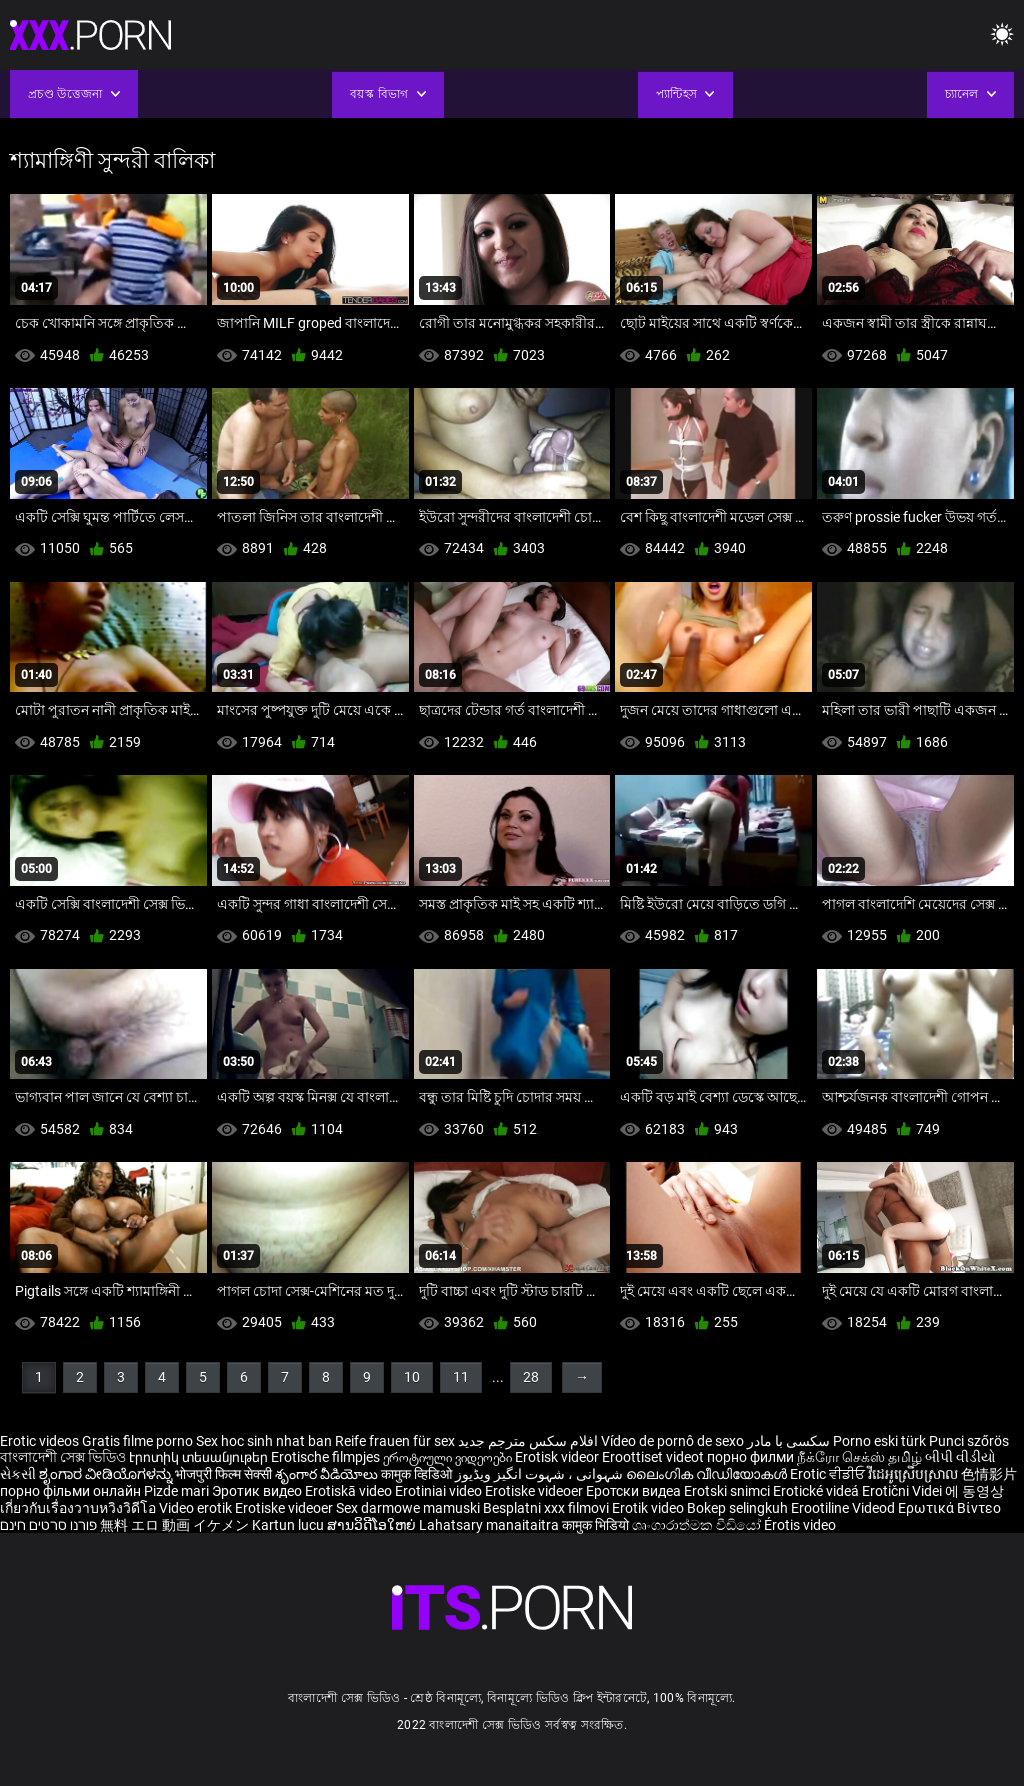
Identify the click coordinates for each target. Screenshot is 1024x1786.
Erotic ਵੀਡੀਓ (829, 1474)
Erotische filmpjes (325, 1457)
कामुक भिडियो (597, 1525)
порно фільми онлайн (70, 1491)
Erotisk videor (558, 1457)
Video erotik (197, 1508)
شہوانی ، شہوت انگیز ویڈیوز (540, 1474)
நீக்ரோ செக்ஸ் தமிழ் (859, 1457)
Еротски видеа (635, 1491)
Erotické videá (817, 1491)
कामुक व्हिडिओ (418, 1474)
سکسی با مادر (788, 1441)
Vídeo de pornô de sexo (672, 1441)
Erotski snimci (728, 1491)
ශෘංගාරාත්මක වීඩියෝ (698, 1525)
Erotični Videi (903, 1491)
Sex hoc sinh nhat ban (264, 1441)
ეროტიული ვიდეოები (449, 1457)
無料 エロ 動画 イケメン (174, 1525)
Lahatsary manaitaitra (490, 1525)
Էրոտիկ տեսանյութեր (200, 1457)
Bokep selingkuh (737, 1508)
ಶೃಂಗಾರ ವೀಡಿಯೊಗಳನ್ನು (107, 1474)
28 (531, 1377)
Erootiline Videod (844, 1508)
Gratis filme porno (137, 1441)
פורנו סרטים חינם (48, 1525)
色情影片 (989, 1474)
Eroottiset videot (654, 1457)
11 (461, 1377)
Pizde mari (176, 1491)
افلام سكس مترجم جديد (528, 1441)
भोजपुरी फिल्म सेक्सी (223, 1474)
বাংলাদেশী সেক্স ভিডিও (63, 1457)
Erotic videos (41, 1441)
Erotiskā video (350, 1491)
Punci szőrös (969, 1441)
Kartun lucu (289, 1525)
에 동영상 (974, 1491)
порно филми (750, 1457)
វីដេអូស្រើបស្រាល (914, 1474)
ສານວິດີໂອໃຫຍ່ (373, 1525)
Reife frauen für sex (395, 1441)
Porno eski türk (879, 1441)
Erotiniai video (440, 1491)
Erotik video (649, 1508)
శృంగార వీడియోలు (328, 1474)
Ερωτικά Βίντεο (949, 1508)
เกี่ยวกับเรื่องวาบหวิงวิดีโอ (79, 1508)
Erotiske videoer (535, 1491)
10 (412, 1377)
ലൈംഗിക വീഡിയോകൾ (708, 1474)
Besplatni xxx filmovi (546, 1508)
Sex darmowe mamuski (408, 1508)
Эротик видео (258, 1491)
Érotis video (800, 1525)
